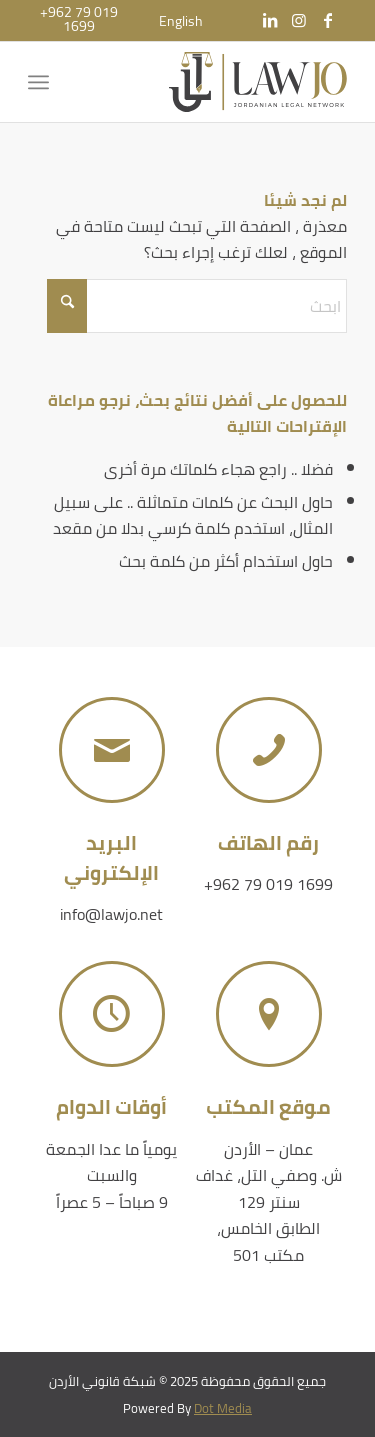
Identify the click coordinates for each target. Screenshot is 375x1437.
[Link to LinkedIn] (270, 20)
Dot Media (223, 1408)
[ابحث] (197, 306)
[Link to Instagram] (299, 20)
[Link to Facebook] (328, 20)
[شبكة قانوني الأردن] (219, 82)
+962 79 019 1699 (268, 884)
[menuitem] (181, 21)
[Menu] (42, 82)
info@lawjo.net (111, 914)
